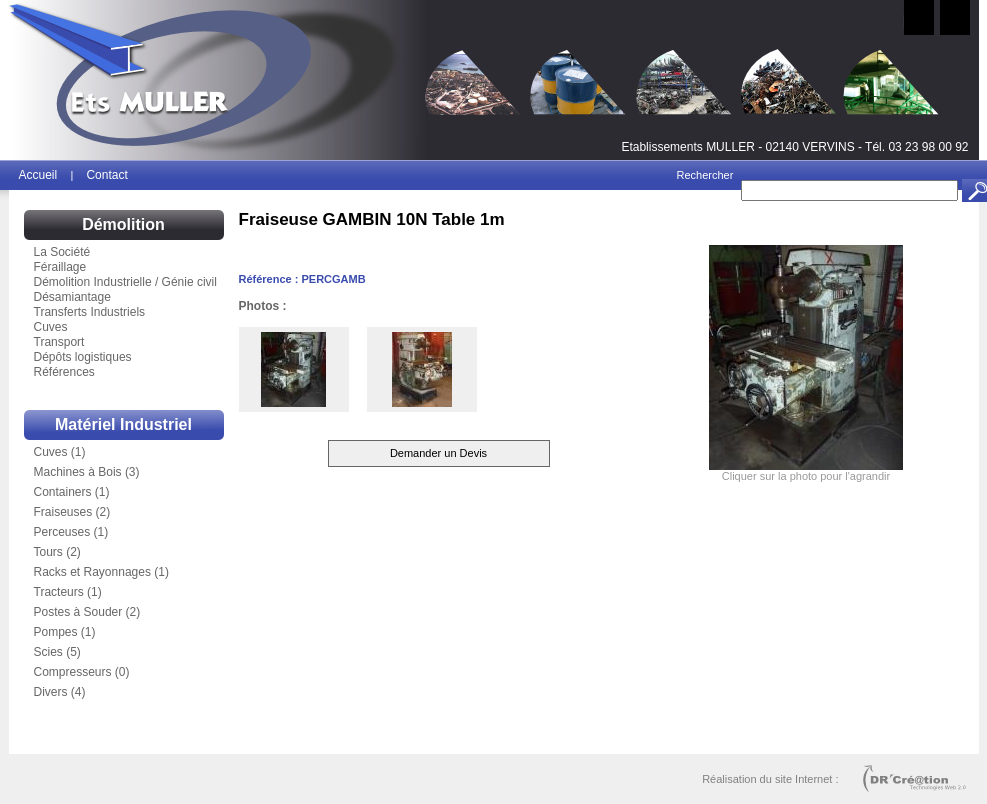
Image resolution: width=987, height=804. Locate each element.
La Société (62, 252)
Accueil (40, 175)
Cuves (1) (60, 452)
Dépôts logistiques (83, 357)
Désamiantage (72, 297)
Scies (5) (57, 652)
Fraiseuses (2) (72, 512)
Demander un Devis (438, 453)
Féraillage (60, 267)
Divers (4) (60, 692)
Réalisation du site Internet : (770, 779)
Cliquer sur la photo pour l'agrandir (806, 476)
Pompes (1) (65, 632)
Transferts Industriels (90, 312)
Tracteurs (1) (68, 592)
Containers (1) (72, 492)
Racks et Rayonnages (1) (101, 572)
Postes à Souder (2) (87, 612)
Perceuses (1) (71, 532)
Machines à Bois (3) (87, 472)
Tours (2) (57, 552)
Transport (59, 342)
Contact (106, 175)
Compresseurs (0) (82, 672)
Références (64, 372)
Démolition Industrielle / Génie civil (125, 282)
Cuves (51, 327)
